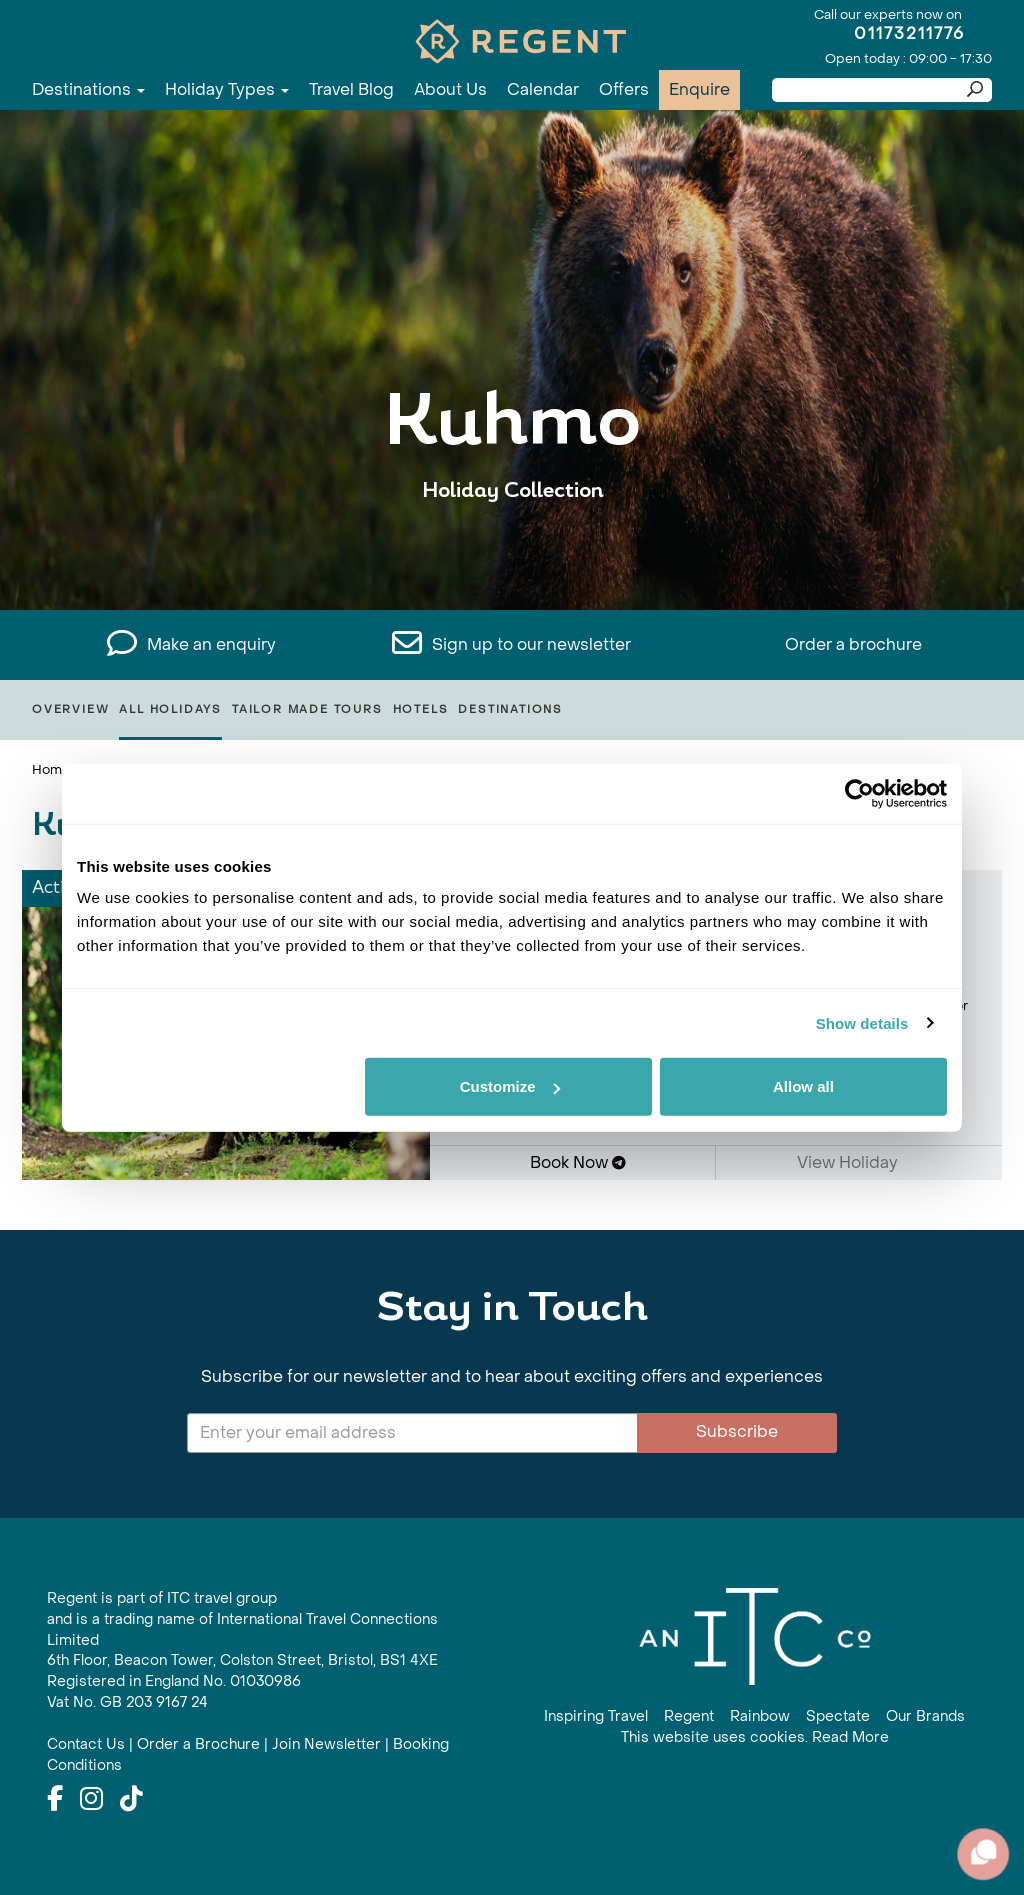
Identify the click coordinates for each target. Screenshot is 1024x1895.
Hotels (421, 709)
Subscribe (737, 1431)
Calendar (543, 89)
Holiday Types (227, 89)
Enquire (699, 89)
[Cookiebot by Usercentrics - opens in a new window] (859, 793)
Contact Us (86, 1744)
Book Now (578, 1162)
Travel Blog (351, 89)
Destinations (88, 89)
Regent (689, 1716)
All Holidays (170, 709)
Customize (510, 1086)
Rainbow (760, 1716)
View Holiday (854, 1162)
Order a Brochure (198, 1744)
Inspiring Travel (596, 1716)
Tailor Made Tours (307, 709)
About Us (450, 89)
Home (51, 769)
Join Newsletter (326, 1744)
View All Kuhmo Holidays (512, 552)
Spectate (838, 1716)
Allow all (803, 1086)
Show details (862, 1022)
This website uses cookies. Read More (755, 1737)
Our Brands (925, 1716)
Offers (624, 89)
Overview (70, 709)
